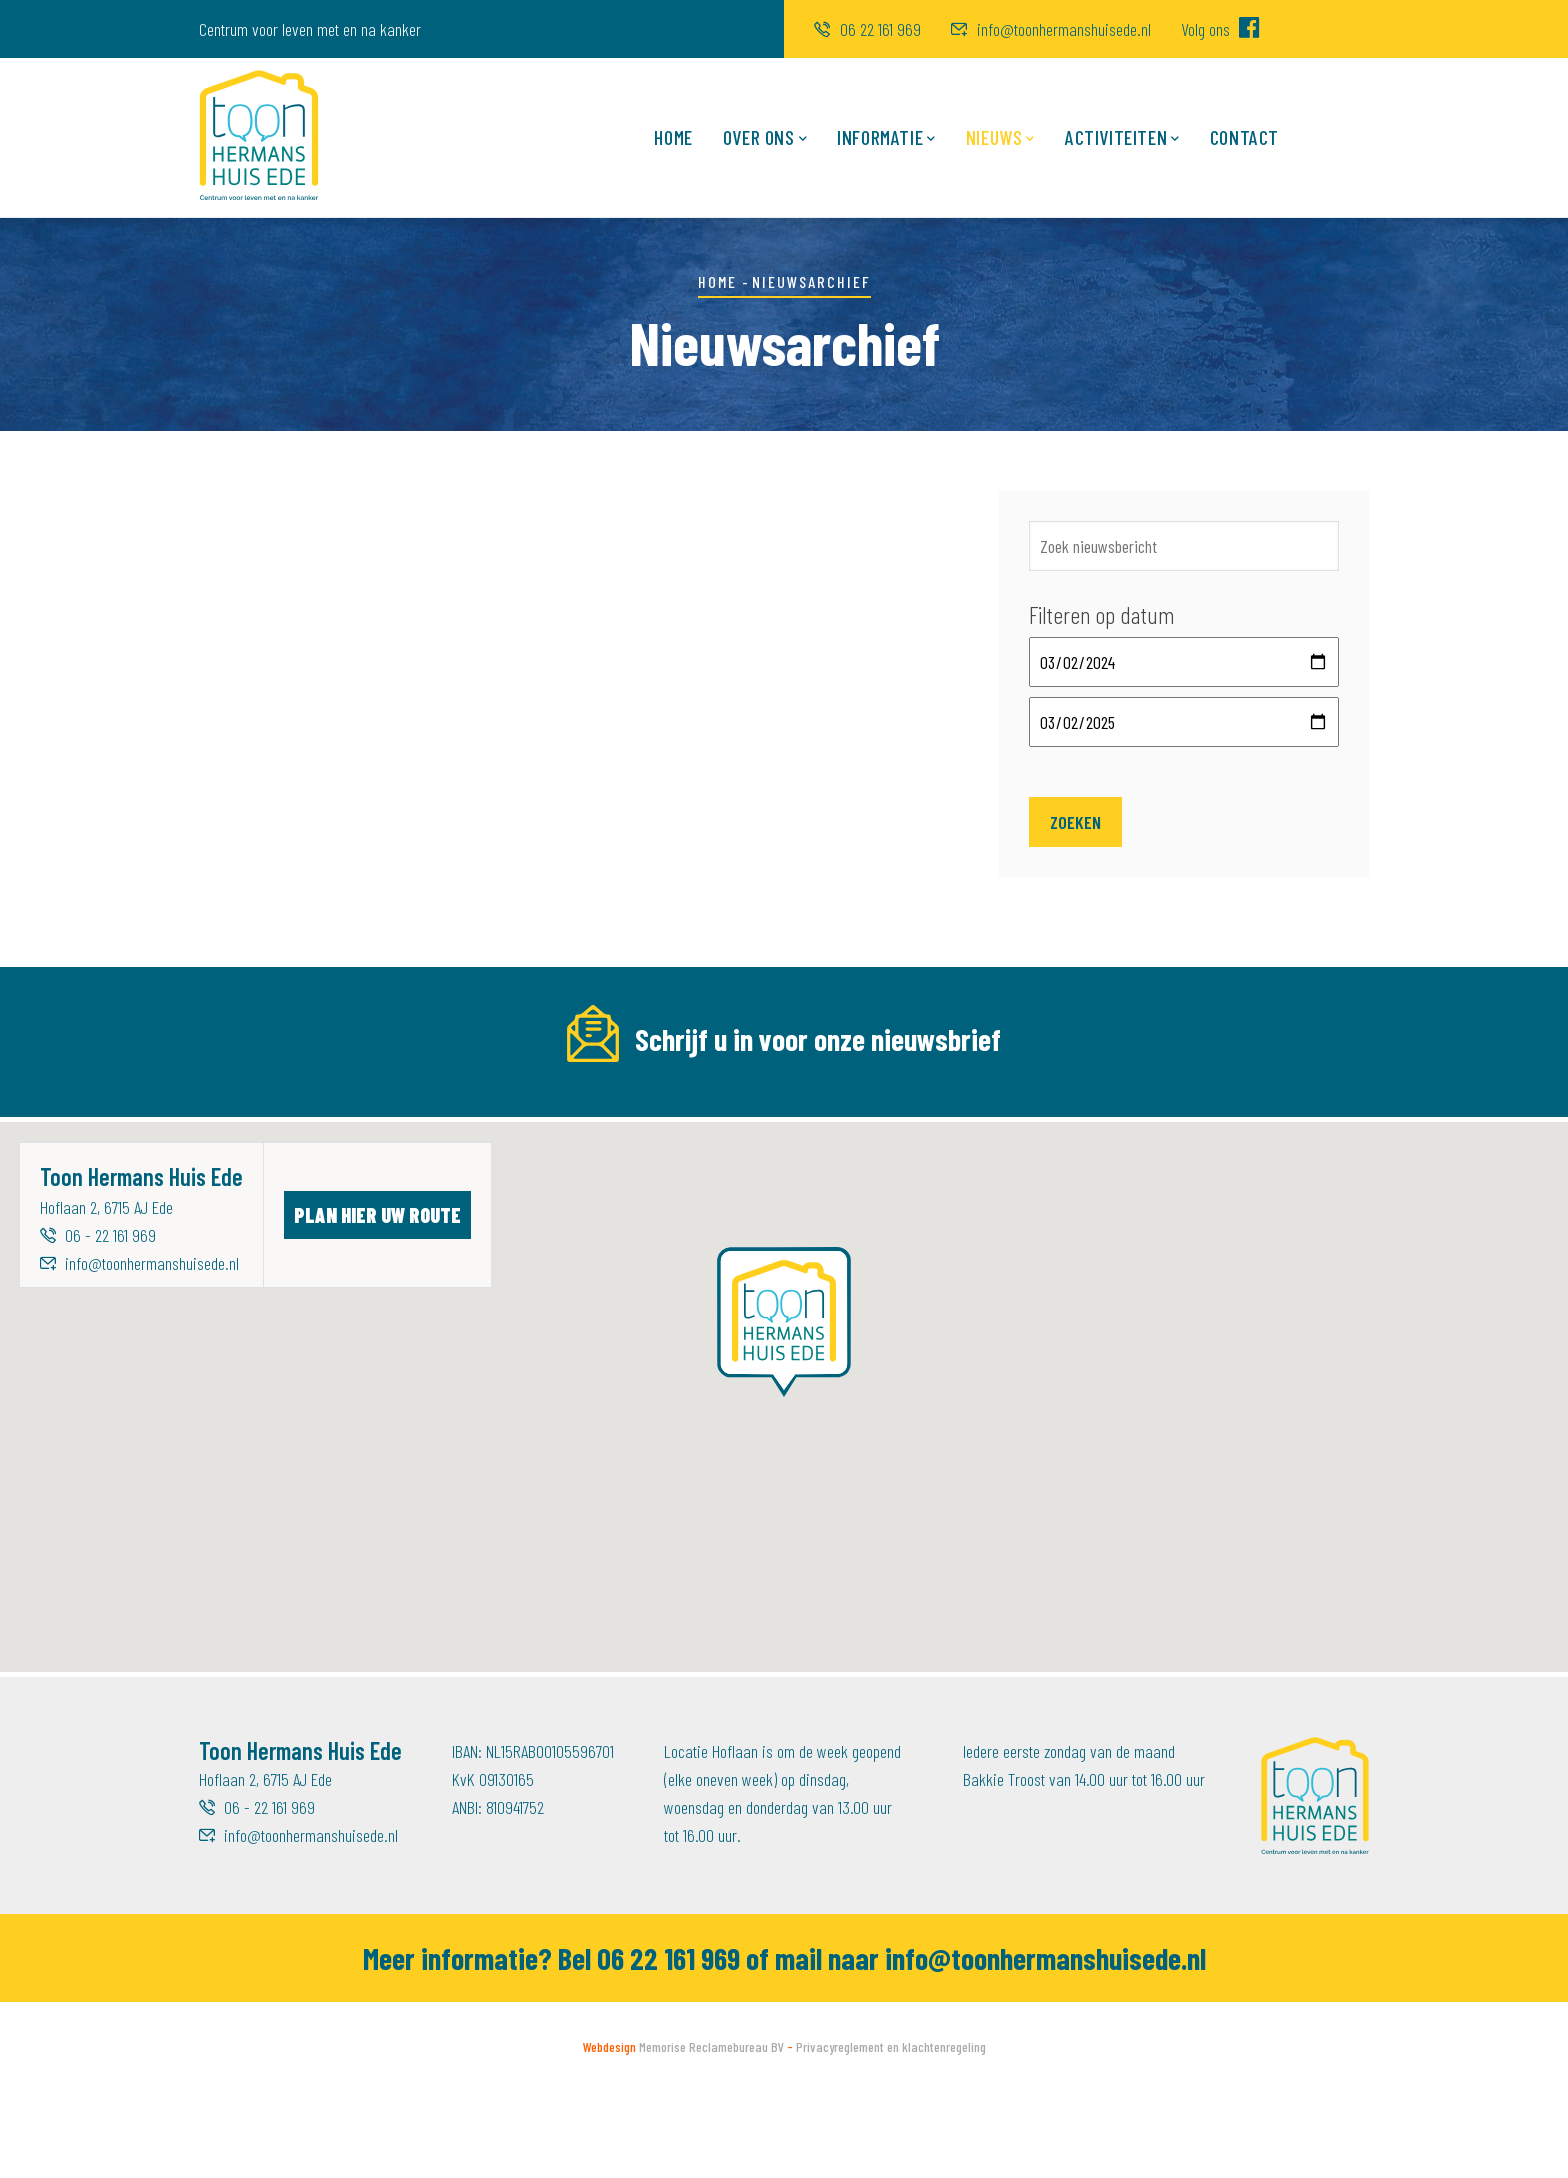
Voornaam (574, 1108)
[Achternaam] (1047, 1150)
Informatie (886, 138)
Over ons (765, 138)
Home (673, 137)
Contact (1244, 137)
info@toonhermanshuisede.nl (1051, 29)
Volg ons (1220, 29)
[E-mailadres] (365, 1150)
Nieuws (1000, 138)
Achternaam (920, 1108)
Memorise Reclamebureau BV (711, 2133)
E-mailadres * (245, 1108)
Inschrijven (1293, 1150)
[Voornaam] (706, 1150)
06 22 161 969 (867, 29)
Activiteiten (1122, 138)
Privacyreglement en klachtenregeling (891, 2133)
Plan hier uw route (377, 1301)
